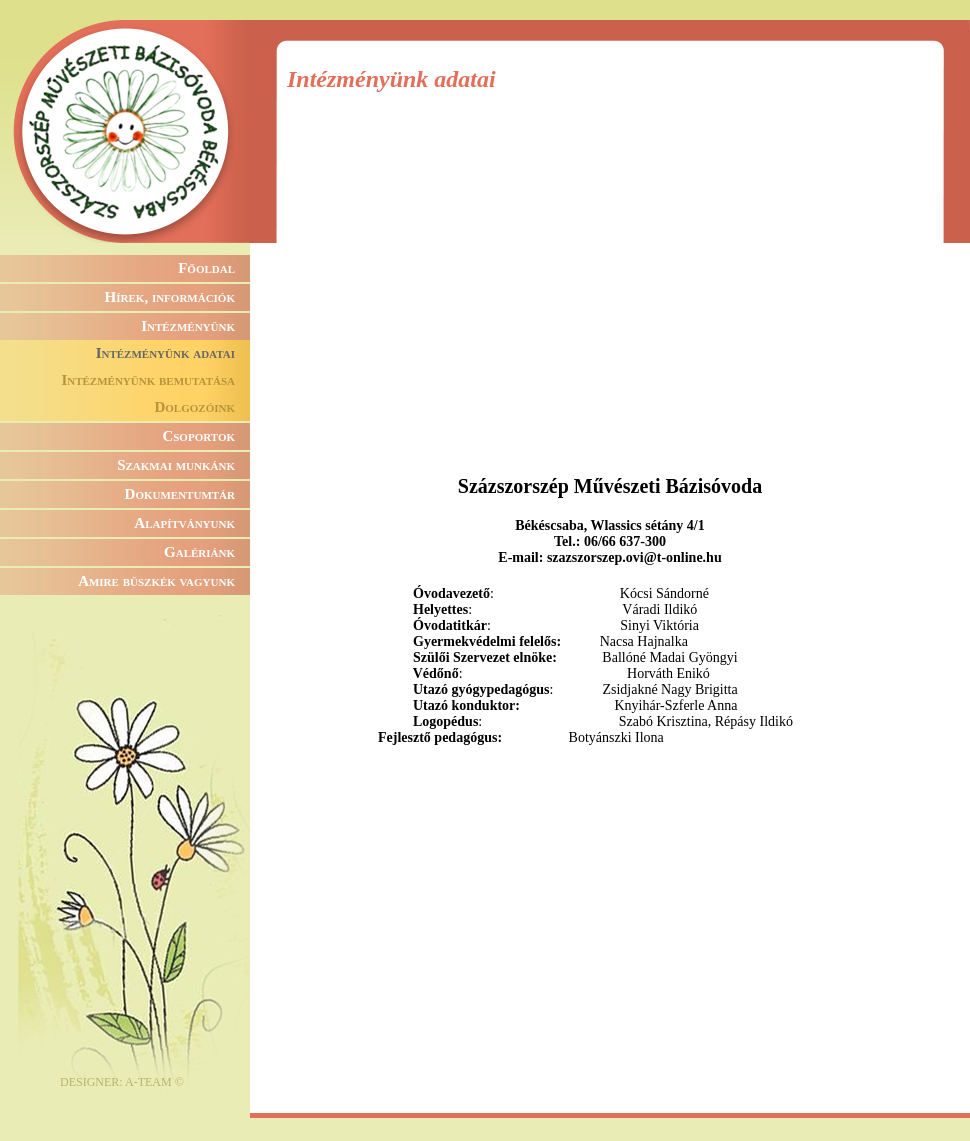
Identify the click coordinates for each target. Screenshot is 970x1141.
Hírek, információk (170, 297)
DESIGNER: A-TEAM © (122, 1082)
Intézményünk (188, 326)
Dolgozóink (194, 407)
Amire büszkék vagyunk (156, 581)
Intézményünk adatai (165, 353)
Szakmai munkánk (176, 465)
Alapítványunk (184, 523)
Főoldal (206, 268)
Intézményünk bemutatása (148, 380)
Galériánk (199, 552)
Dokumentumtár (180, 494)
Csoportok (198, 436)
